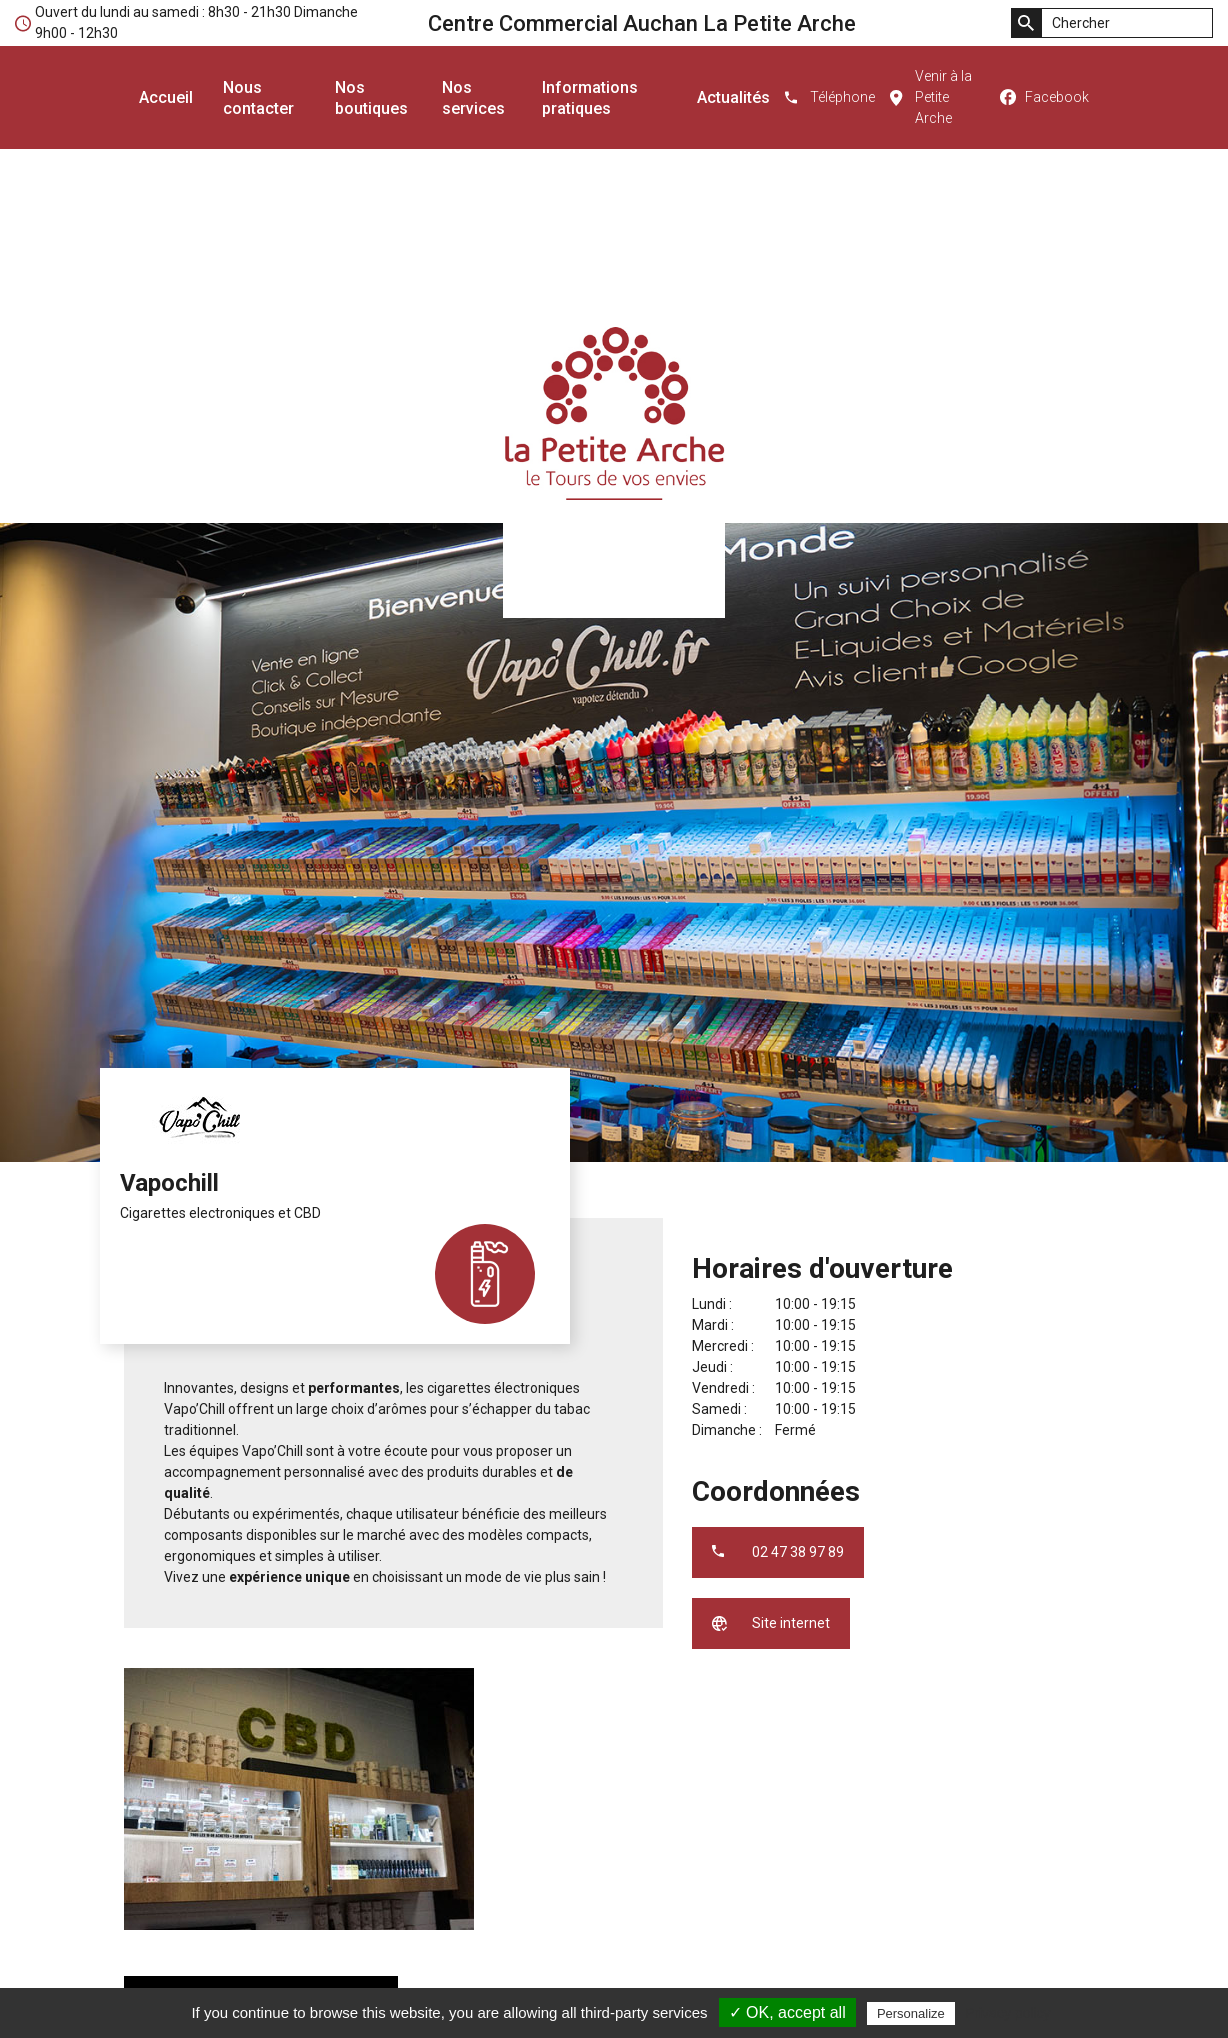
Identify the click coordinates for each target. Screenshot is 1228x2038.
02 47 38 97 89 (798, 1552)
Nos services (473, 98)
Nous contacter (258, 98)
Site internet (791, 1623)
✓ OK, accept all (787, 2012)
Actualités (733, 97)
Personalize (911, 2013)
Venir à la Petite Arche (943, 97)
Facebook (1057, 97)
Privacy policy (1008, 2013)
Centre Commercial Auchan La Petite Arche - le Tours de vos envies (613, 414)
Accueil (166, 97)
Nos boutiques (371, 98)
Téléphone (842, 97)
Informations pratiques (590, 98)
